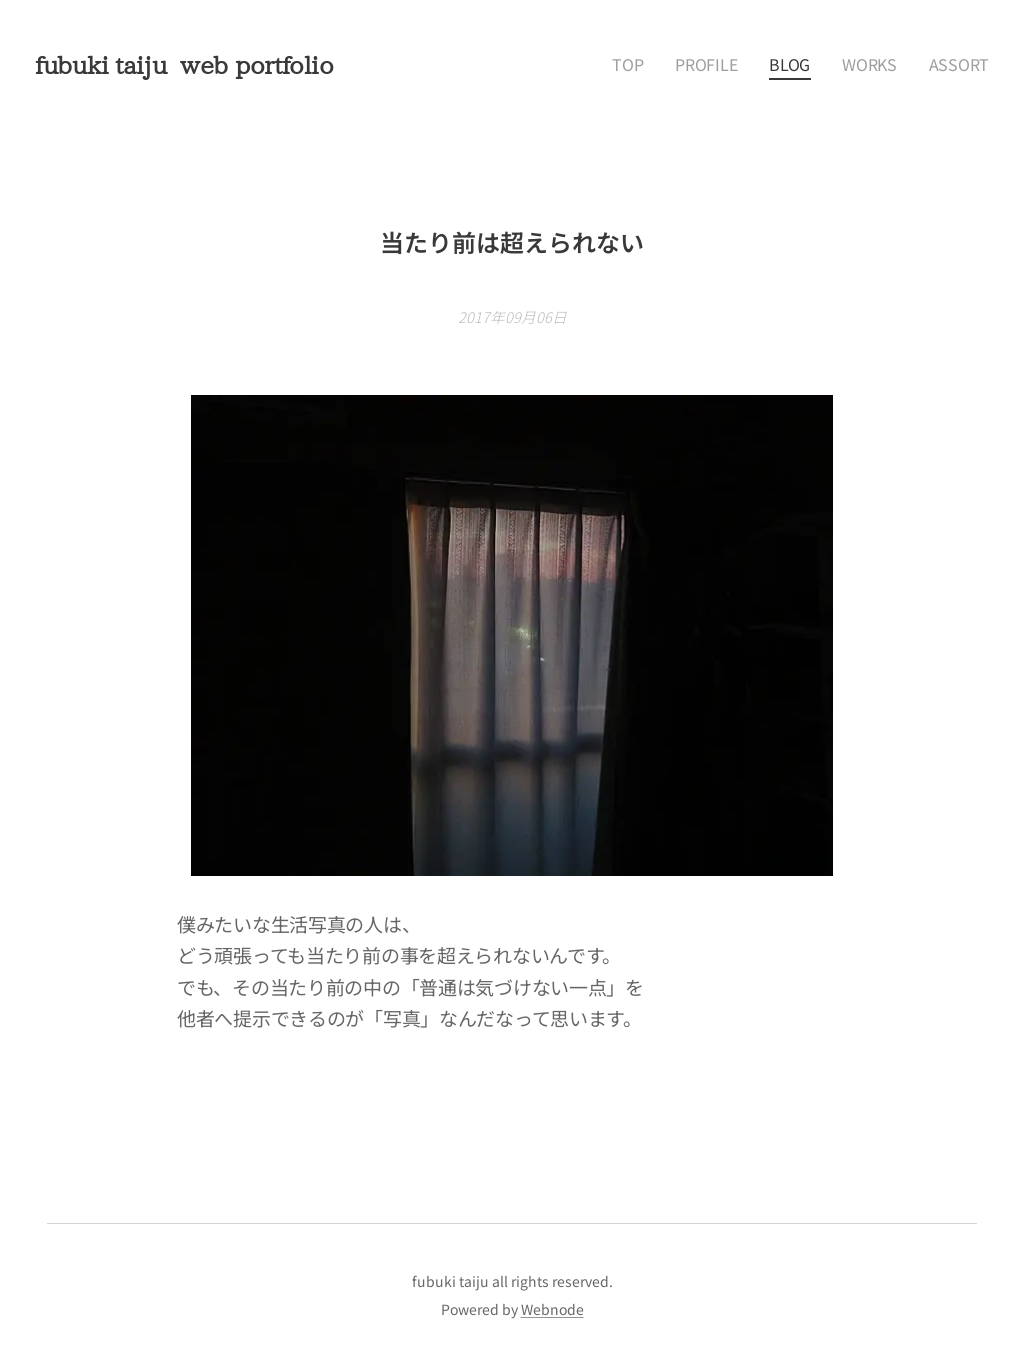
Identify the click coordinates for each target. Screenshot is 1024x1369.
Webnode (552, 1309)
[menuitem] (665, 65)
